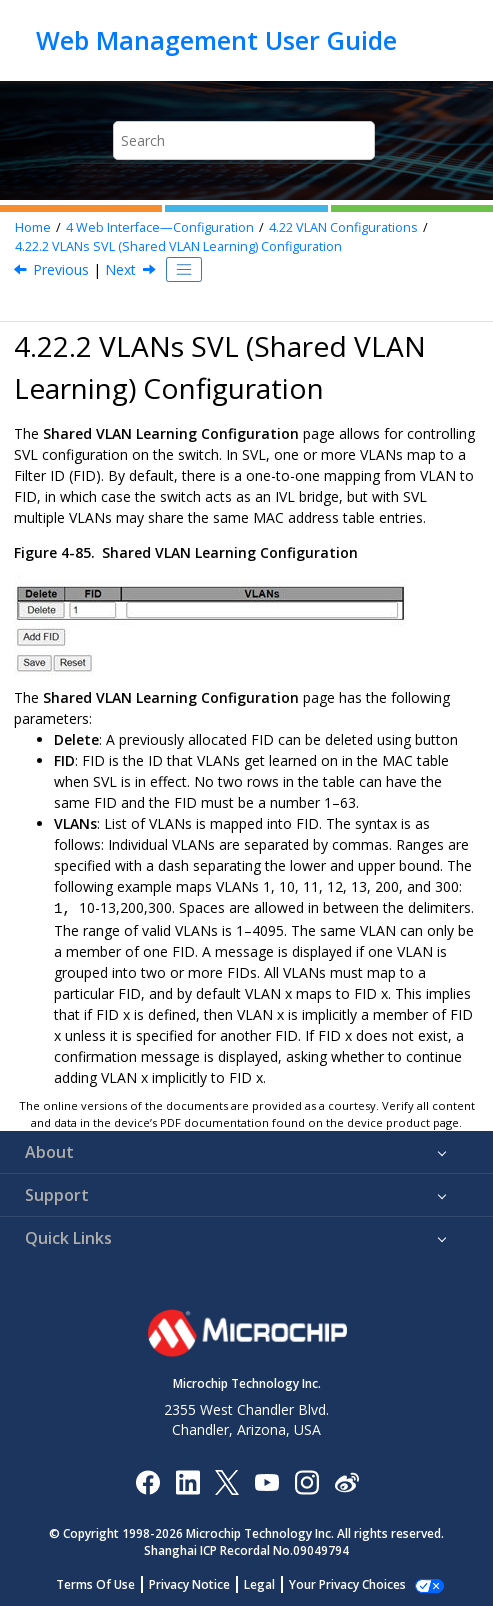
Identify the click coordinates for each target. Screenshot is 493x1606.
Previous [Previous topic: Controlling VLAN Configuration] (61, 269)
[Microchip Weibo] (346, 1479)
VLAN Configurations (343, 227)
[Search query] (244, 140)
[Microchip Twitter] (227, 1479)
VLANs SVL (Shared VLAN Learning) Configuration (178, 246)
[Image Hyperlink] (266, 1479)
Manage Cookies (347, 1582)
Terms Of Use (106, 1582)
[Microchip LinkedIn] (187, 1479)
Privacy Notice (200, 1582)
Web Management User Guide (216, 40)
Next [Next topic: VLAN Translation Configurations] (120, 269)
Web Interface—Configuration (160, 227)
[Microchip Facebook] (147, 1479)
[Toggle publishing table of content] (184, 270)
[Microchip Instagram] (306, 1479)
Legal (270, 1582)
